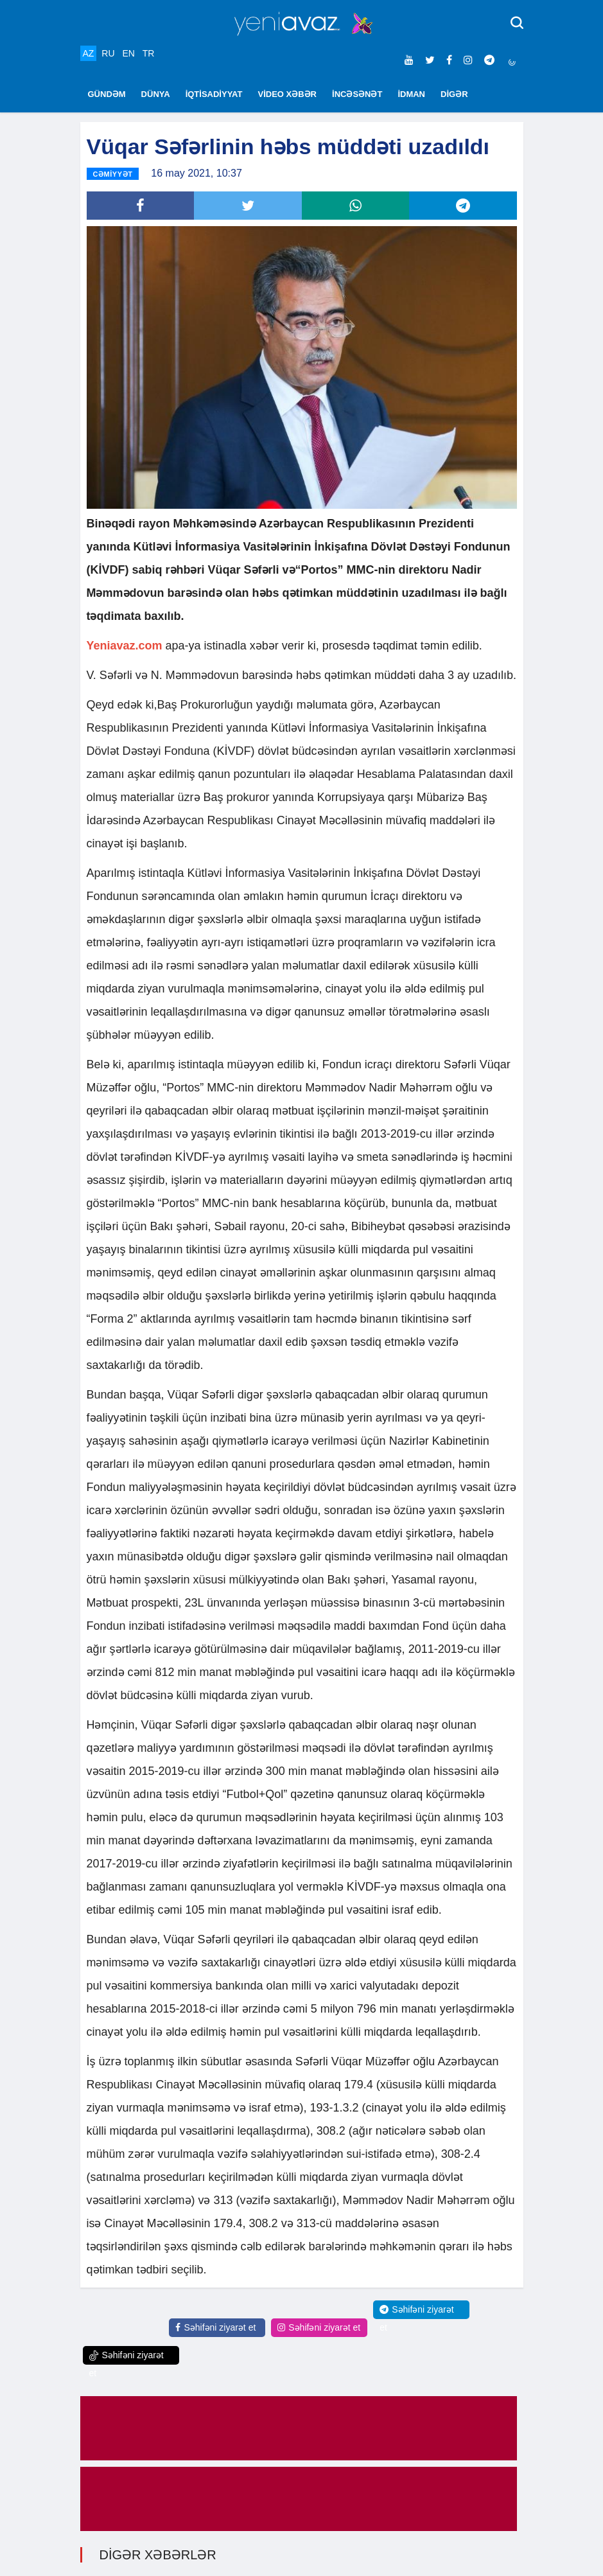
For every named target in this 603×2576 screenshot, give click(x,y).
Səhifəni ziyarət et (215, 2328)
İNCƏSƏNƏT (357, 94)
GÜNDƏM (107, 94)
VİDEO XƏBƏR (287, 94)
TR (149, 53)
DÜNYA (155, 94)
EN (128, 53)
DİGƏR (454, 94)
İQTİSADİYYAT (214, 94)
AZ (88, 53)
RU (107, 53)
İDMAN (411, 94)
